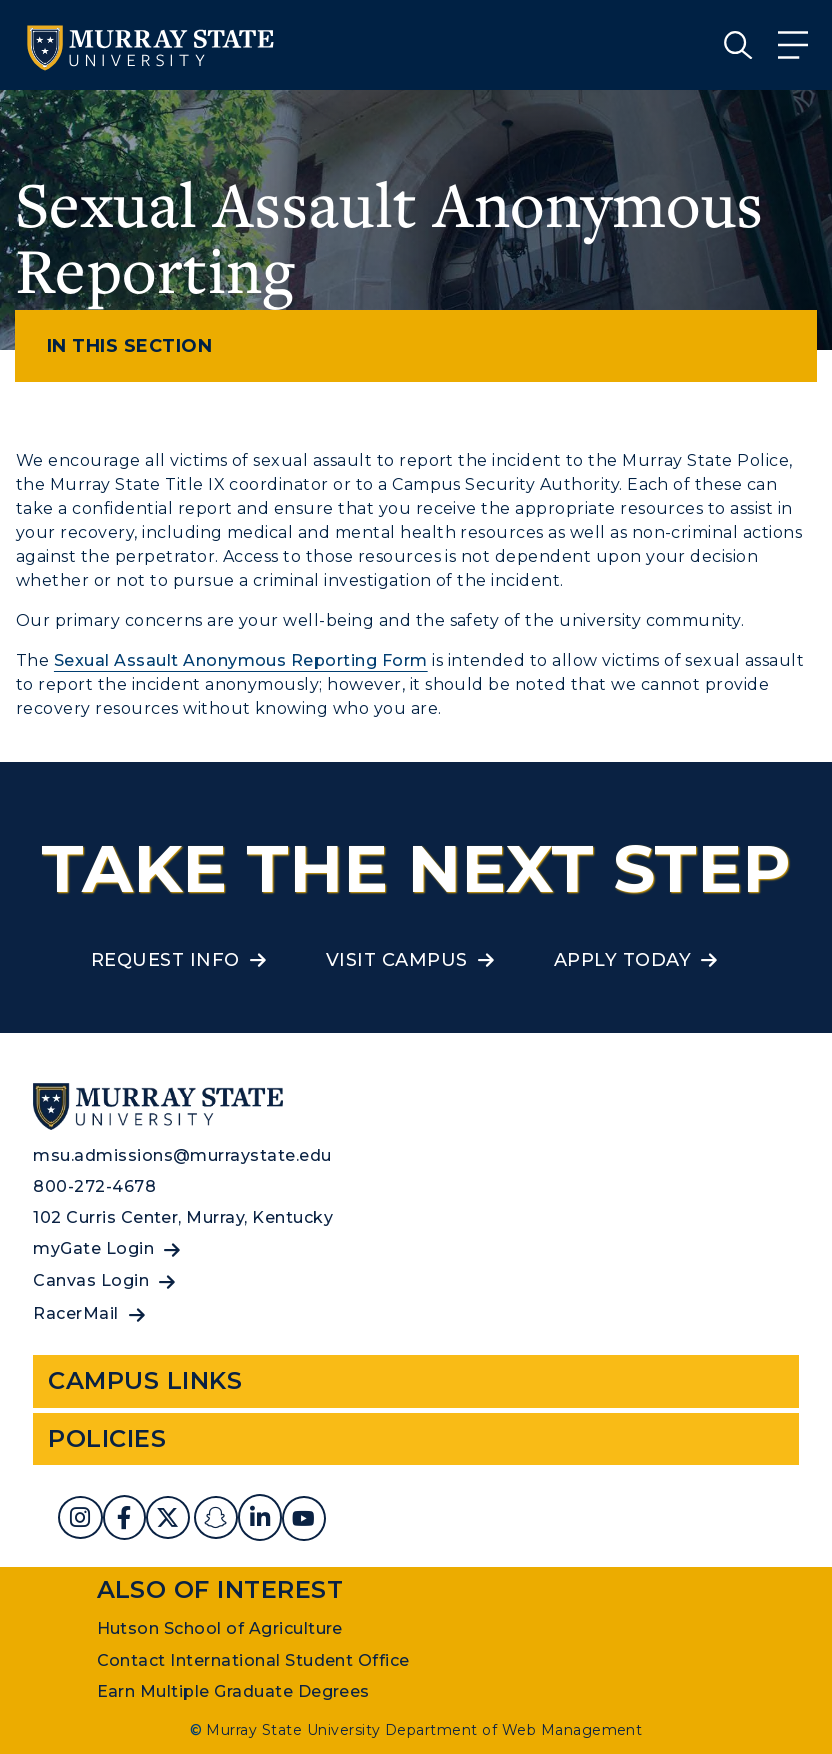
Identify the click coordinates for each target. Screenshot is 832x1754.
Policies (107, 1438)
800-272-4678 (94, 1186)
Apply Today (622, 960)
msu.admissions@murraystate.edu (182, 1155)
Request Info (165, 960)
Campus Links (145, 1380)
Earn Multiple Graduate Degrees (233, 1691)
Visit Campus (397, 960)
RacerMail (75, 1313)
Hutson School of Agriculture (220, 1628)
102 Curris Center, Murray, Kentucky (183, 1217)
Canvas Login (91, 1280)
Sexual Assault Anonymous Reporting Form (241, 660)
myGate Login (93, 1248)
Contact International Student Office (253, 1660)
